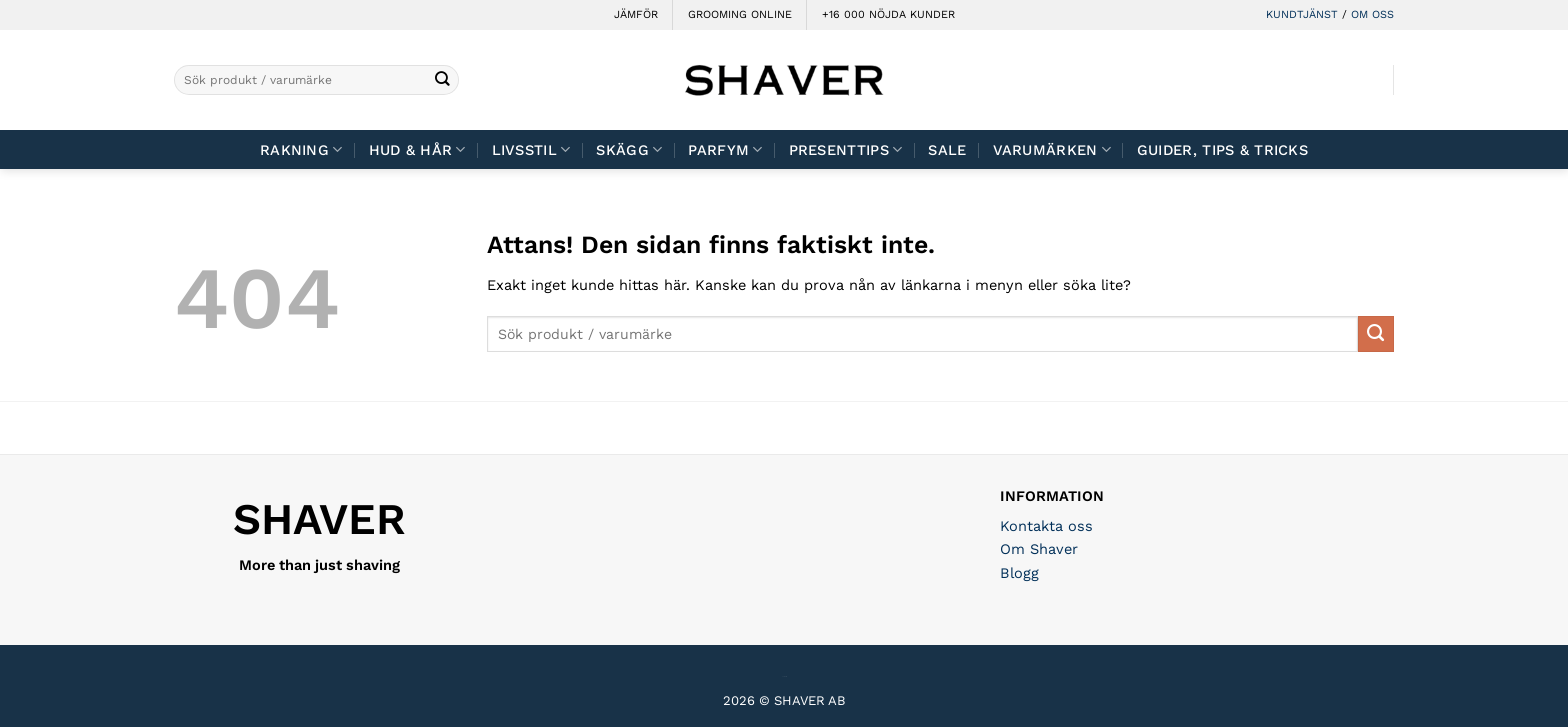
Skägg (629, 149)
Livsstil (531, 149)
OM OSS (1372, 14)
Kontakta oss (1046, 526)
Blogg (1019, 573)
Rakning (301, 149)
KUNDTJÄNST (1302, 14)
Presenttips (846, 149)
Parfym (725, 149)
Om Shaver (1039, 549)
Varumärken (1052, 149)
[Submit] (442, 80)
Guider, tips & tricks (1222, 150)
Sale (947, 150)
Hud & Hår (417, 149)
